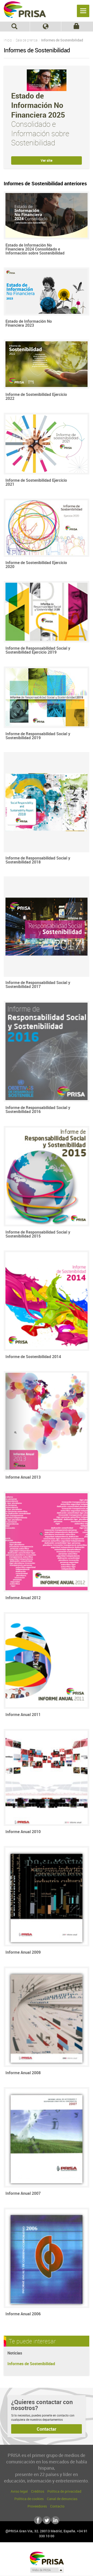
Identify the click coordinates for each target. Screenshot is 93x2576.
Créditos (37, 2491)
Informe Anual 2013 (23, 1477)
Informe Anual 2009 (23, 1952)
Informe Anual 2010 (23, 1831)
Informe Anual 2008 (23, 2072)
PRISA (25, 11)
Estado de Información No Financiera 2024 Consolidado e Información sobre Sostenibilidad (34, 249)
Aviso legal (19, 2491)
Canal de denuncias (62, 2498)
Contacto (57, 2506)
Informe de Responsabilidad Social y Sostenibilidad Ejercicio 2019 (37, 650)
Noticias (14, 2353)
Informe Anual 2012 (23, 1597)
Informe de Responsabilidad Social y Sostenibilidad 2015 (37, 1234)
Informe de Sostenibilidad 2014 (33, 1356)
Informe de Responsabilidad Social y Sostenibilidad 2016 (37, 1109)
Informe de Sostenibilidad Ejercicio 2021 (36, 482)
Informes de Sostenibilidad (31, 2363)
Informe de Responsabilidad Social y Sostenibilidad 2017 (37, 984)
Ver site (46, 160)
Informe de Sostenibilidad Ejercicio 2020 (36, 564)
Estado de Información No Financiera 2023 (28, 323)
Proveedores (37, 2506)
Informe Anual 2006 (23, 2314)
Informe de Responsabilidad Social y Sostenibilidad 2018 (37, 860)
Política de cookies (29, 2498)
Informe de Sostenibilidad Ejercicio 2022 (36, 396)
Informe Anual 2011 (23, 1714)
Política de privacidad (64, 2491)
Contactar (46, 2429)
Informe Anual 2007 (23, 2193)
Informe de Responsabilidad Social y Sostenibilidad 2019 (37, 735)
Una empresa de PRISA (46, 2558)
